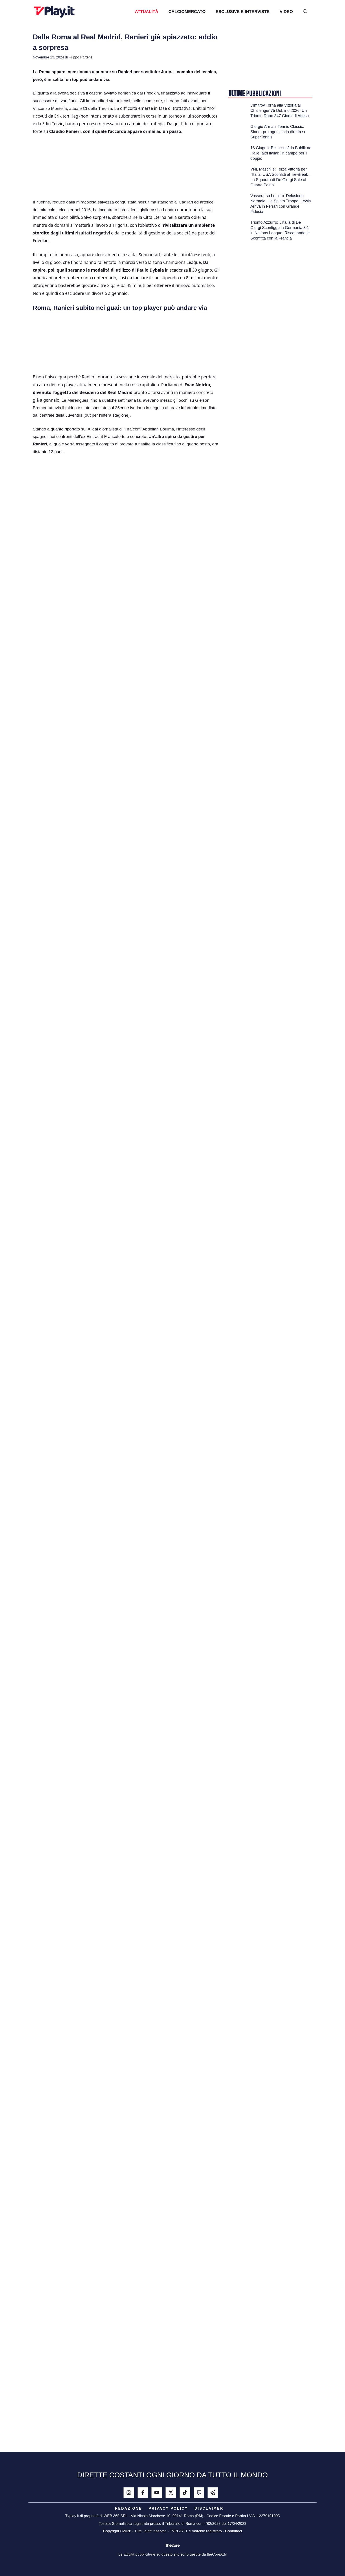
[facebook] (143, 2492)
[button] (305, 11)
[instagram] (128, 2492)
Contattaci (233, 2531)
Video (286, 11)
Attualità (146, 11)
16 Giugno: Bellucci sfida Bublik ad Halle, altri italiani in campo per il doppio (280, 153)
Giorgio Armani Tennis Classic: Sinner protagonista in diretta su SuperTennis (278, 131)
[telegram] (212, 2492)
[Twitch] (199, 2492)
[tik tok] (185, 2492)
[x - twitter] (170, 2492)
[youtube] (156, 2492)
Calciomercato (187, 11)
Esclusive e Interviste (243, 11)
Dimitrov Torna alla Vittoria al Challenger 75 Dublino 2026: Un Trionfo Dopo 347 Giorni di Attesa (279, 110)
